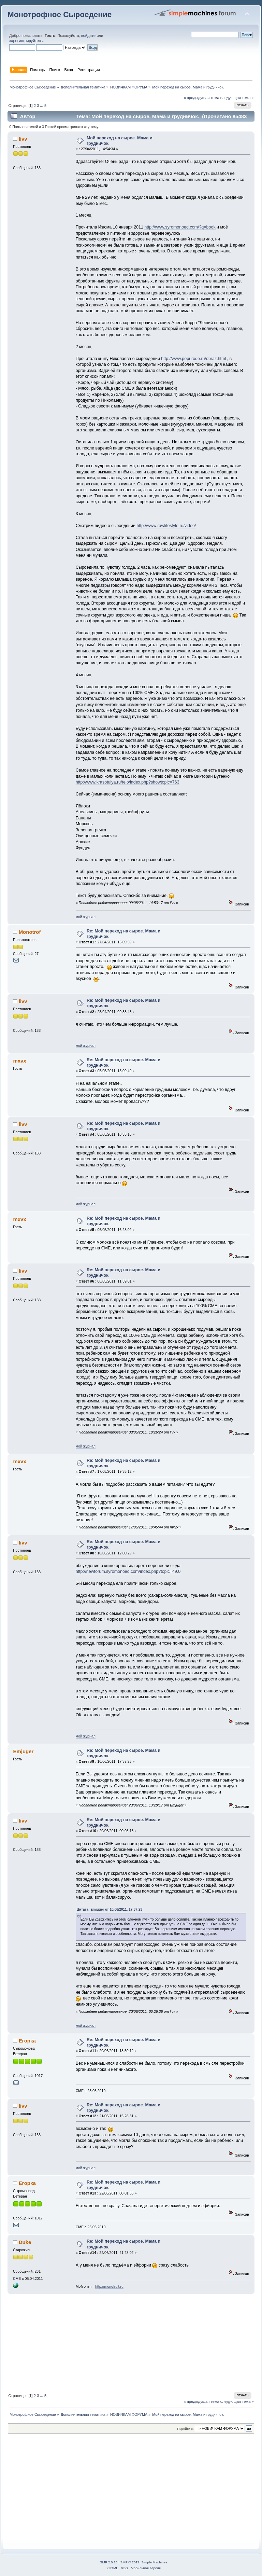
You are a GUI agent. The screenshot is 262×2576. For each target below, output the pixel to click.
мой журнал (86, 917)
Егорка (27, 2041)
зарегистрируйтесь (26, 41)
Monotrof (30, 932)
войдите (88, 35)
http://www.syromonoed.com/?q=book (179, 227)
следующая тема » (237, 98)
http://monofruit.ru (109, 2286)
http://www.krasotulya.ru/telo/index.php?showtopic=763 (127, 782)
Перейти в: (185, 2428)
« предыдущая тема (201, 98)
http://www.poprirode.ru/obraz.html (193, 358)
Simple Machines (154, 2562)
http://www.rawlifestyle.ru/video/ (166, 525)
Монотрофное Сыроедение (60, 14)
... (42, 105)
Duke (25, 2242)
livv (23, 139)
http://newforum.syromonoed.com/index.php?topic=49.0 (128, 1571)
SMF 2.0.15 (109, 2562)
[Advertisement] (131, 2342)
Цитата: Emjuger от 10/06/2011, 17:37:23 (109, 1909)
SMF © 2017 (130, 2562)
